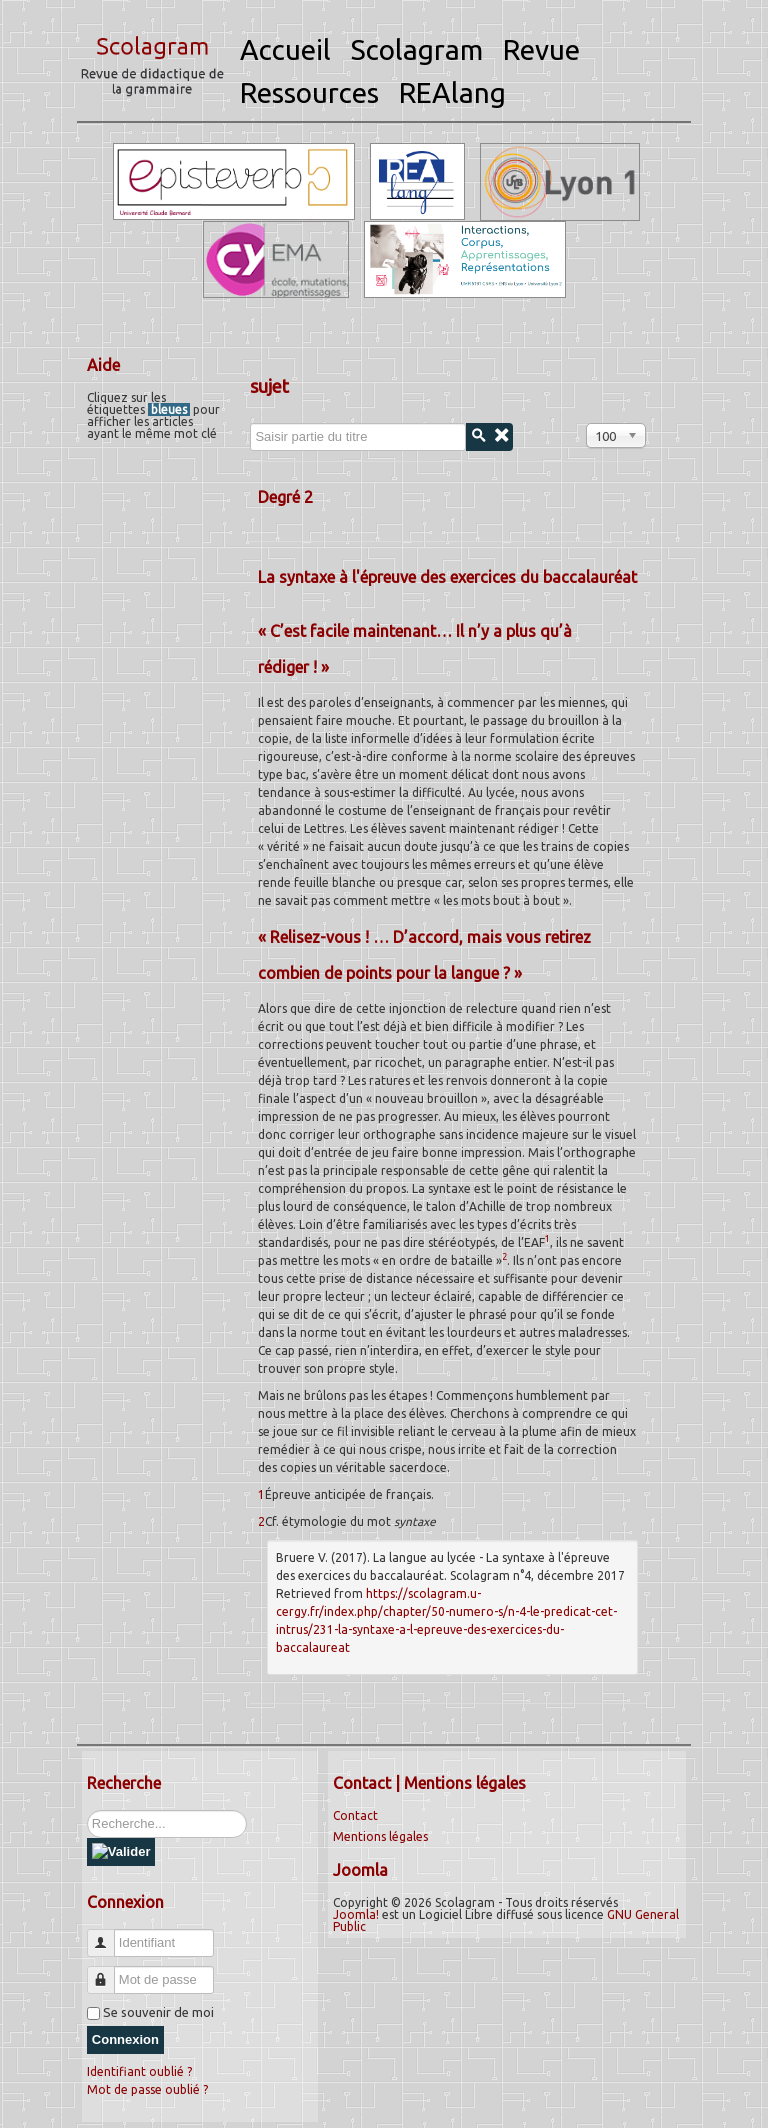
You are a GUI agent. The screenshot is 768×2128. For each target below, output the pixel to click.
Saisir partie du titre (250, 423)
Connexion (125, 2039)
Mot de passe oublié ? (147, 2089)
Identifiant (108, 1934)
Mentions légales (380, 1836)
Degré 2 (285, 497)
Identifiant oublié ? (139, 2071)
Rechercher (87, 1810)
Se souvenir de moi (158, 2012)
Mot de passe (108, 1971)
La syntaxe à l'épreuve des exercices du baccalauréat (447, 577)
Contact (355, 1815)
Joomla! (356, 1914)
